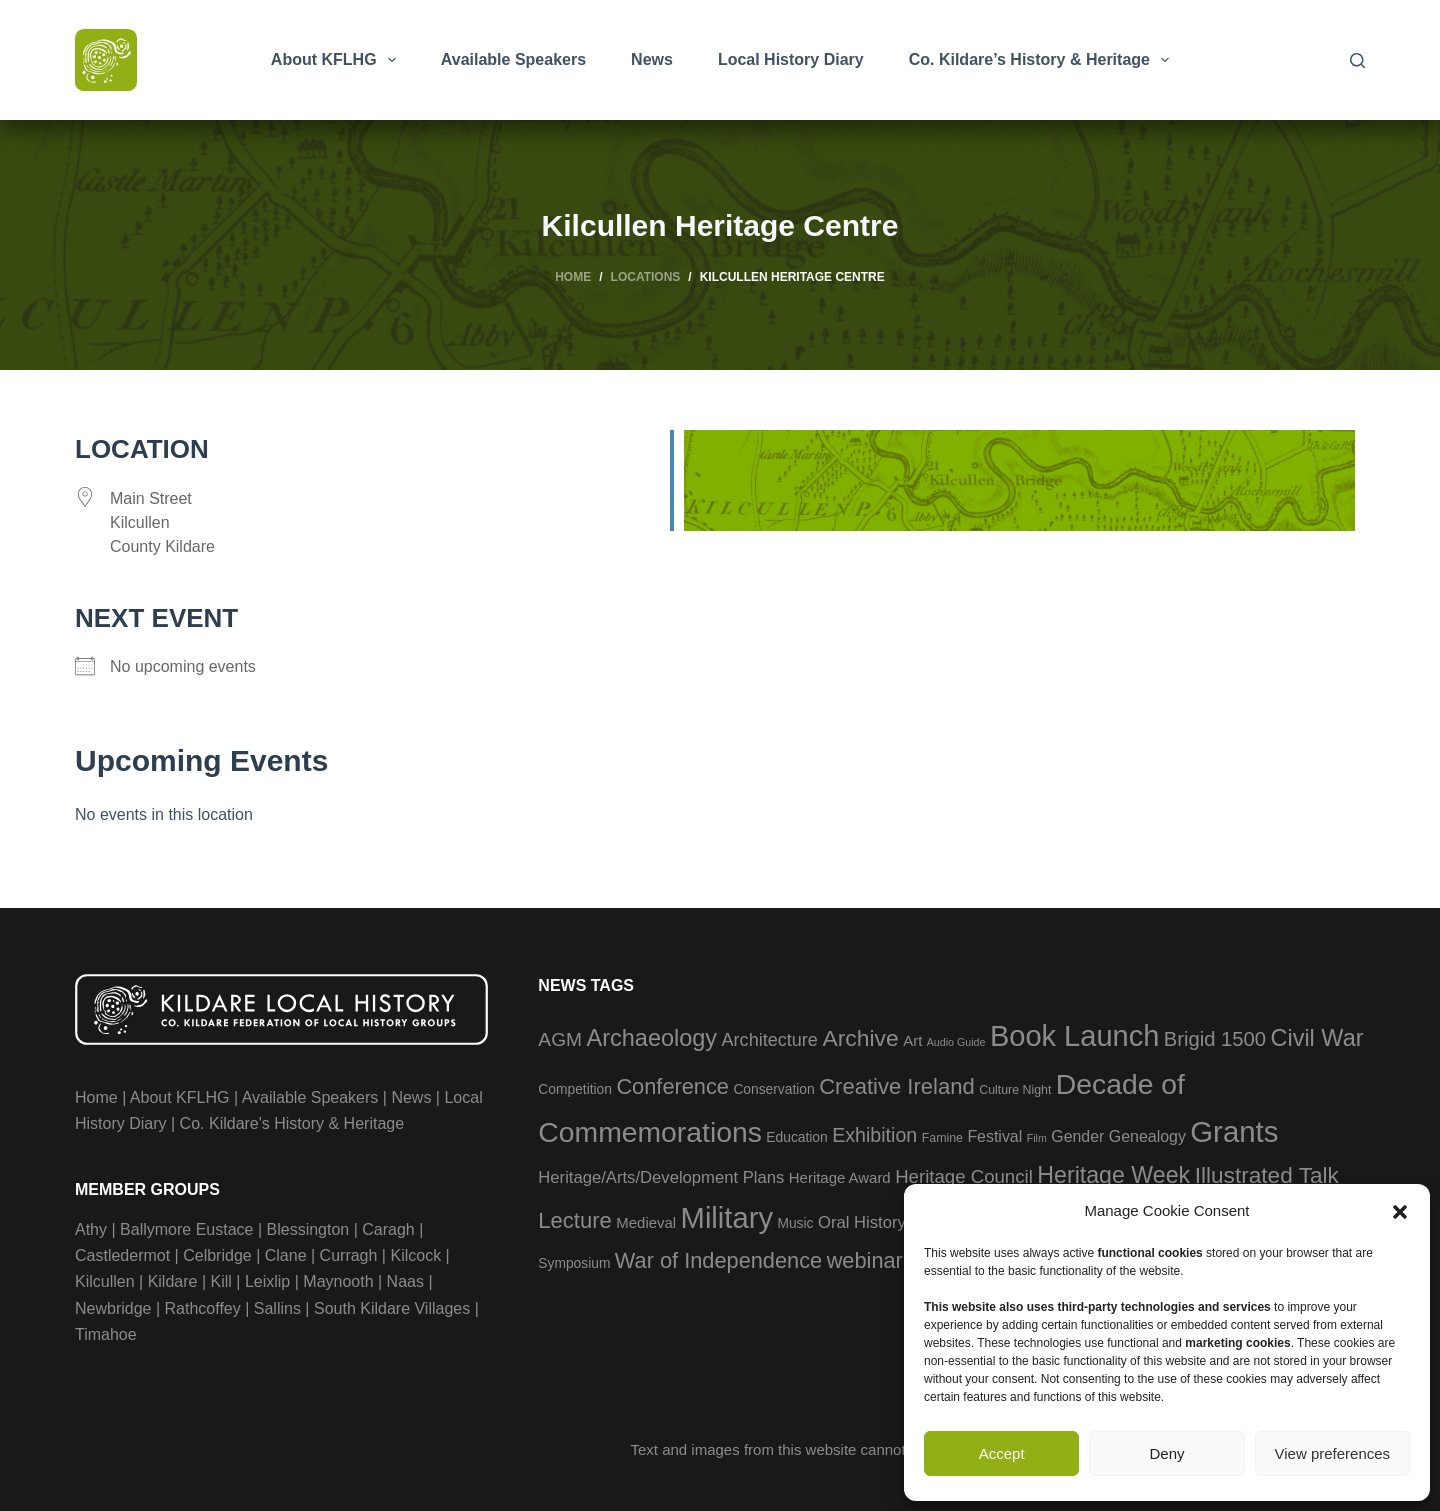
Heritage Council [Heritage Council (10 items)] (964, 1176)
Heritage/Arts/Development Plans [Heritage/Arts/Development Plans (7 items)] (661, 1177)
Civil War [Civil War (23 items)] (1316, 1038)
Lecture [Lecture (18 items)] (575, 1220)
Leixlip (267, 1281)
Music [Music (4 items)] (795, 1223)
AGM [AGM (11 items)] (560, 1039)
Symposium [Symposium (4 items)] (574, 1263)
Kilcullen (105, 1281)
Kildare (173, 1281)
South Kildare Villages (392, 1308)
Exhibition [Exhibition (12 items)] (874, 1135)
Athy (91, 1229)
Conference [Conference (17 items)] (672, 1086)
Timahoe (106, 1334)
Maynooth (338, 1281)
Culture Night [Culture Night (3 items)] (1015, 1090)
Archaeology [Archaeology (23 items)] (652, 1038)
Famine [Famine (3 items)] (942, 1138)
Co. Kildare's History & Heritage (292, 1123)
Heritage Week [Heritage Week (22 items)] (1113, 1175)
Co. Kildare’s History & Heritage (1043, 60)
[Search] (1357, 60)
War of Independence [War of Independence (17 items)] (718, 1260)
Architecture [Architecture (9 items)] (770, 1040)
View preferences (1333, 1453)
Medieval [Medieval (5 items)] (646, 1222)
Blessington (308, 1229)
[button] (1400, 1212)
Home (96, 1097)
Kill (221, 1281)
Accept (1002, 1453)
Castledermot (122, 1255)
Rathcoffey (203, 1308)
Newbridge (113, 1308)
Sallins (277, 1308)
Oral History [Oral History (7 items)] (862, 1222)
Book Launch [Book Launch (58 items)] (1074, 1036)
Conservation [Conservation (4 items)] (773, 1089)
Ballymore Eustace (186, 1229)
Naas (405, 1281)
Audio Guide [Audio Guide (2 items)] (956, 1042)
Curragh (349, 1255)
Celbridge (217, 1255)
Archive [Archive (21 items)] (860, 1038)
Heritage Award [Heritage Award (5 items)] (840, 1177)
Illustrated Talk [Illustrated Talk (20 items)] (1267, 1175)
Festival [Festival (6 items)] (994, 1136)
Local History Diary (791, 59)
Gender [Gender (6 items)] (1077, 1136)
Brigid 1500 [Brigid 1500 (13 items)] (1215, 1039)
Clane (286, 1255)
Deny (1166, 1453)
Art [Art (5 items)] (912, 1040)
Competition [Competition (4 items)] (575, 1089)
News (652, 59)
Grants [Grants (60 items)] (1234, 1131)
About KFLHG (337, 60)
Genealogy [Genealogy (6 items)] (1147, 1136)
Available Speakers (513, 59)
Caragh (388, 1229)
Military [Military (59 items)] (727, 1218)
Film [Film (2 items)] (1037, 1138)
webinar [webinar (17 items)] (865, 1260)
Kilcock (415, 1255)
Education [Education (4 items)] (796, 1137)
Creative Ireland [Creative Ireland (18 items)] (897, 1086)
